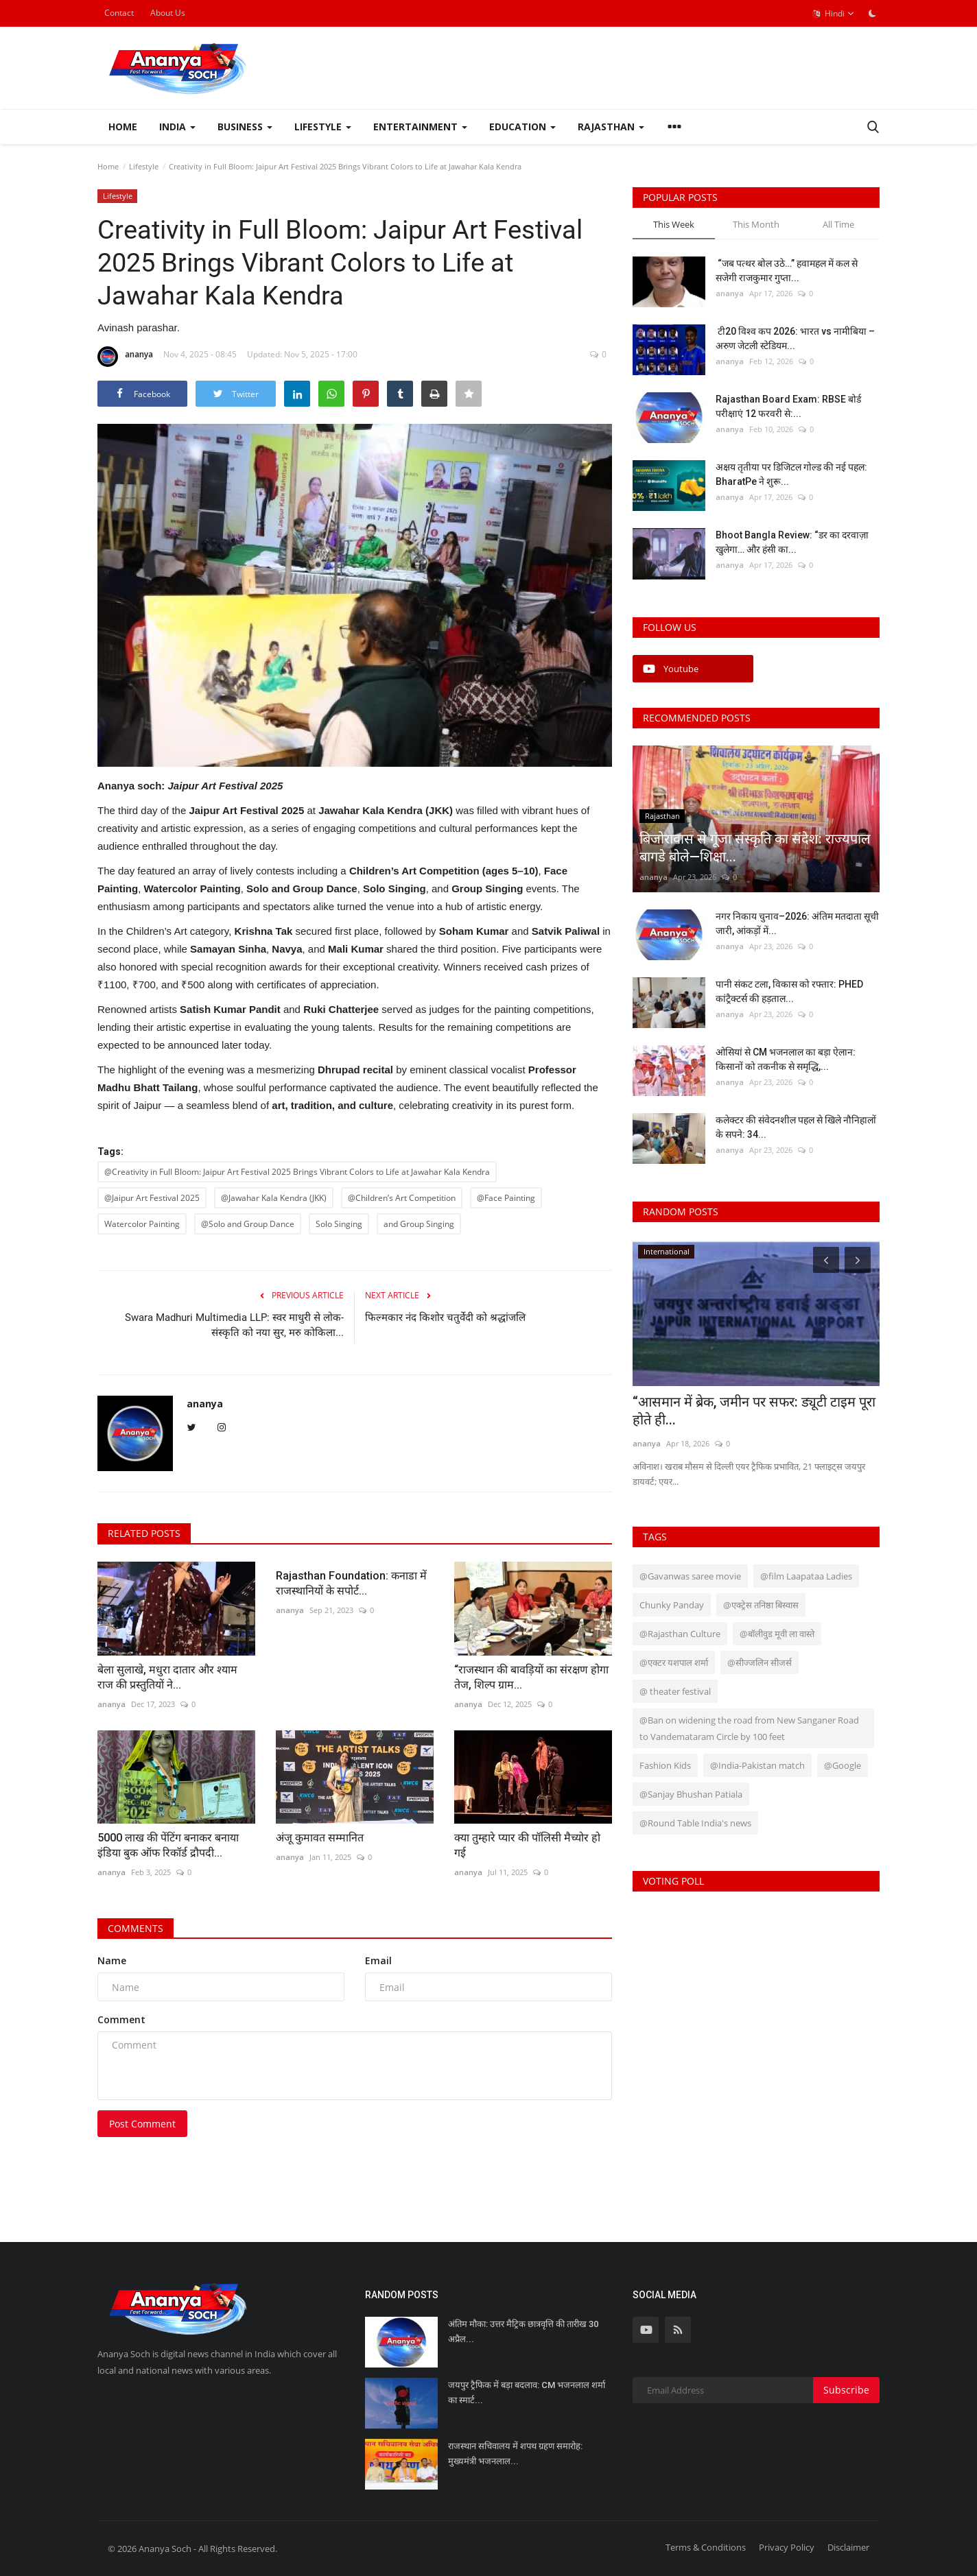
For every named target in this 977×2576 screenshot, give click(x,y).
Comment (121, 2019)
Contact (119, 13)
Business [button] (244, 126)
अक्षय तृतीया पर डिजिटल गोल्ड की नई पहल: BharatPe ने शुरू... (791, 474)
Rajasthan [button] (611, 126)
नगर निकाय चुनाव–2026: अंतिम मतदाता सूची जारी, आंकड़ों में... (797, 923)
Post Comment (142, 2123)
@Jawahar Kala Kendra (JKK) (274, 1198)
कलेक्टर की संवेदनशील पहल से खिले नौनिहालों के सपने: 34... (796, 1127)
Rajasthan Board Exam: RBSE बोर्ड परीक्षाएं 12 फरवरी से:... (788, 406)
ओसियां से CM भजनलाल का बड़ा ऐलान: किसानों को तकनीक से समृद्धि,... (786, 1059)
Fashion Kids (665, 1765)
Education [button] (522, 126)
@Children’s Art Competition (402, 1198)
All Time (838, 224)
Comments (135, 1928)
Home (122, 126)
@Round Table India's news (695, 1823)
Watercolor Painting (142, 1224)
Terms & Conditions (706, 2547)
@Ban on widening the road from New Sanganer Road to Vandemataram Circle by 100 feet (749, 1728)
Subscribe (846, 2389)
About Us (167, 13)
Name (111, 1960)
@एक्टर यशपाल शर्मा (673, 1662)
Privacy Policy (786, 2547)
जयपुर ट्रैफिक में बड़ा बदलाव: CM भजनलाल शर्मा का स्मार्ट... (526, 2392)
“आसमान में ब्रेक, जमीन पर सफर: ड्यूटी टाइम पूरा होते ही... (754, 1411)
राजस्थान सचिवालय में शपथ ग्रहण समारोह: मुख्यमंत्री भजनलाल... (515, 2453)
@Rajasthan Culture (679, 1633)
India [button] (177, 126)
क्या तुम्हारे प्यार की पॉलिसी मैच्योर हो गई (527, 1845)
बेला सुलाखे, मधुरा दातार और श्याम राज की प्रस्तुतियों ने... (167, 1677)
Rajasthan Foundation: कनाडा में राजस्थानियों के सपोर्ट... (351, 1583)
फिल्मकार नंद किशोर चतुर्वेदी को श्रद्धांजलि (445, 1317)
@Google (842, 1765)
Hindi (833, 13)
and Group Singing (419, 1224)
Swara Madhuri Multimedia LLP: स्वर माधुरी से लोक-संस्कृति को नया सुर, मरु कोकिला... (234, 1325)
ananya (125, 356)
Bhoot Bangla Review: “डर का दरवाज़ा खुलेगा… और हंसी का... (792, 542)
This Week (673, 224)
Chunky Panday (671, 1605)
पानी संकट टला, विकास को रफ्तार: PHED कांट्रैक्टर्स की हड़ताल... (789, 991)
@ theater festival (675, 1691)
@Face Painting (506, 1198)
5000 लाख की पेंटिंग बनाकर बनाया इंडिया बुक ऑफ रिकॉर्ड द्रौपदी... (168, 1845)
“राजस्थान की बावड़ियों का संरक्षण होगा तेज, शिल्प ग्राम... (531, 1677)
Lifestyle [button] (322, 126)
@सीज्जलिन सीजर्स (759, 1662)
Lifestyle (143, 166)
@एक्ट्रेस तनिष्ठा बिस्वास (761, 1605)
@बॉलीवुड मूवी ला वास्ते (777, 1633)
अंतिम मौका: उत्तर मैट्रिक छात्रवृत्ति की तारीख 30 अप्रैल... (523, 2331)
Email (378, 1960)
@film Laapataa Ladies (806, 1576)
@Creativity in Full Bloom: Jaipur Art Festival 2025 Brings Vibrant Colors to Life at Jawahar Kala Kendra (297, 1172)
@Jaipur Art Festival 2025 (152, 1198)
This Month (756, 224)
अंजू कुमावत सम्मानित (320, 1837)
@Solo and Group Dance (247, 1224)
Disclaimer (848, 2547)
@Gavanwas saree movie (690, 1576)
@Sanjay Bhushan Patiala (690, 1794)
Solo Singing (339, 1224)
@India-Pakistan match (757, 1765)
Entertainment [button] (420, 126)
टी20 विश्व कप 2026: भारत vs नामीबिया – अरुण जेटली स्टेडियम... (795, 338)
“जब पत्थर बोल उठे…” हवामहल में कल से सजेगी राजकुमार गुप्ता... (787, 270)
